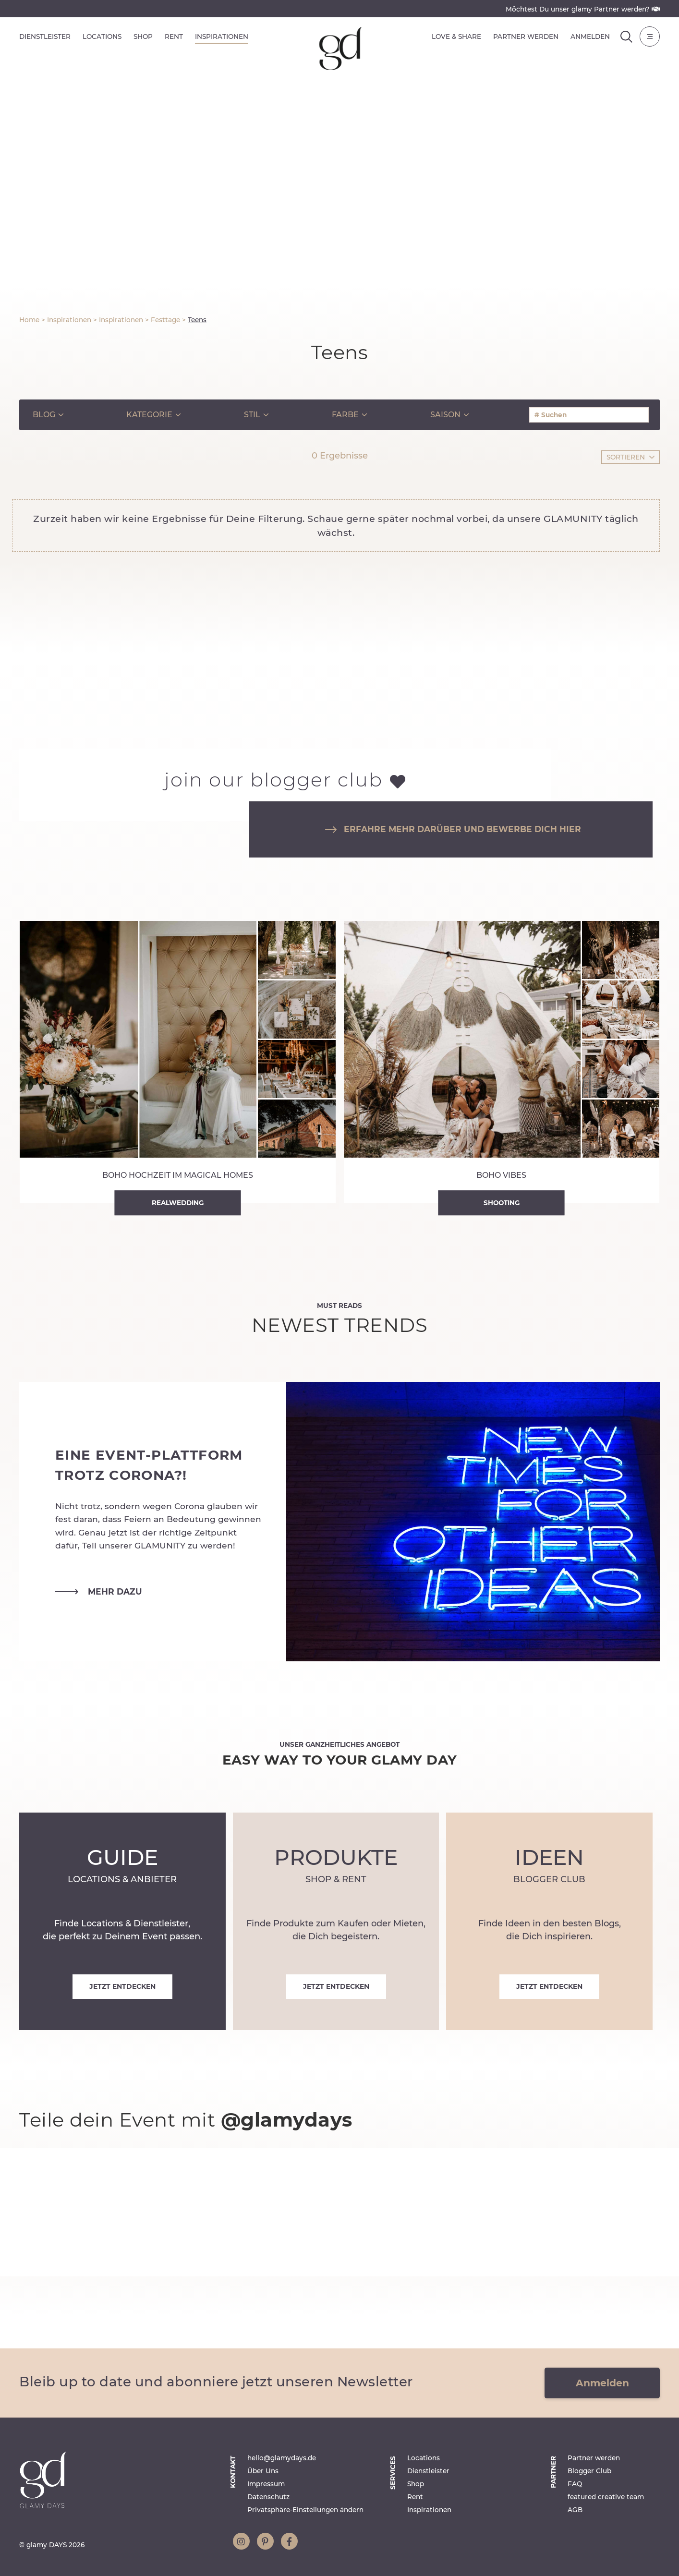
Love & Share (456, 36)
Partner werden (525, 36)
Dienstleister (45, 36)
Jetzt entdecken (122, 1986)
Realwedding (178, 1203)
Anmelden (590, 36)
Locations (102, 36)
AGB (575, 2510)
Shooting (502, 1203)
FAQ (575, 2484)
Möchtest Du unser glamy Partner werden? (583, 9)
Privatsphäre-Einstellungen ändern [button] (305, 2510)
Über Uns (263, 2471)
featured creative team (606, 2497)
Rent (174, 36)
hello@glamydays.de (281, 2458)
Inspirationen (221, 36)
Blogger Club (589, 2471)
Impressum (266, 2484)
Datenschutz (268, 2497)
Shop (143, 36)
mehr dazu (98, 1591)
